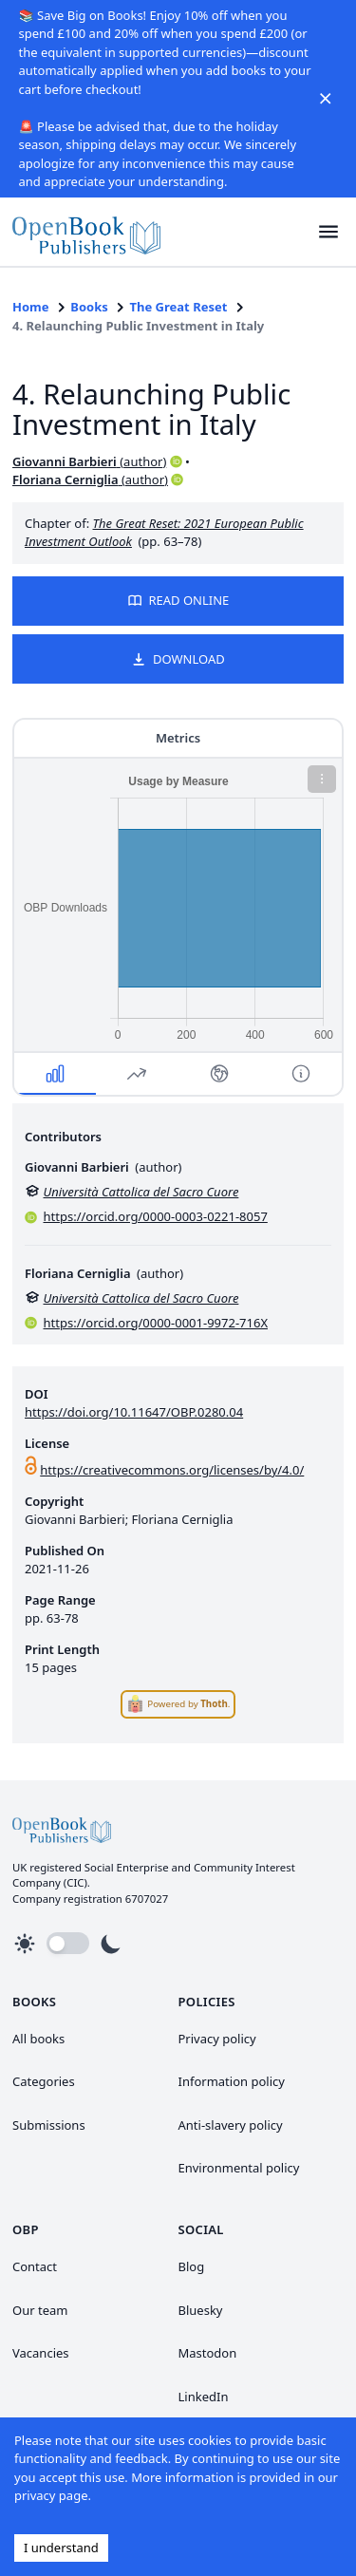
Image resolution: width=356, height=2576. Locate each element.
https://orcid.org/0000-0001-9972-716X (156, 1322)
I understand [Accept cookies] (61, 2547)
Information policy (231, 2081)
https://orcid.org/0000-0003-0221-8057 (156, 1216)
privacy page (50, 2495)
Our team (39, 2310)
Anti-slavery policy (230, 2125)
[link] (86, 232)
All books (38, 2038)
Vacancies (40, 2352)
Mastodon (207, 2352)
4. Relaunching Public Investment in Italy (138, 325)
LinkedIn (203, 2396)
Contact (34, 2266)
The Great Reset (179, 306)
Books (88, 306)
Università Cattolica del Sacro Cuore (141, 1191)
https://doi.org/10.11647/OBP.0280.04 (134, 1411)
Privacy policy (217, 2038)
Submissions (48, 2125)
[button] (329, 232)
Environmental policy (239, 2167)
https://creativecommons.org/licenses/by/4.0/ (172, 1469)
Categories (43, 2081)
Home (30, 306)
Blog (191, 2266)
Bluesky (200, 2310)
